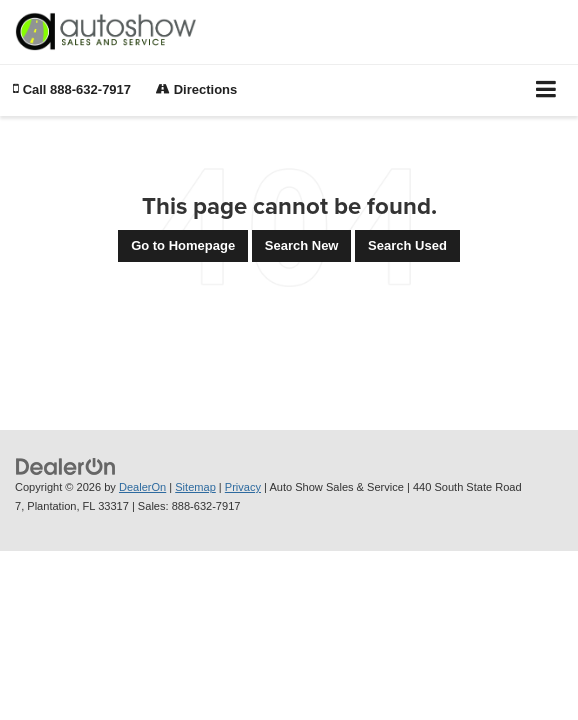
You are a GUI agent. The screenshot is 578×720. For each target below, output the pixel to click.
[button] (72, 89)
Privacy (243, 487)
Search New (302, 245)
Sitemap (195, 487)
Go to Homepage (183, 245)
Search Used (407, 245)
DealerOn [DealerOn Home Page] (142, 487)
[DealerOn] (66, 466)
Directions (196, 89)
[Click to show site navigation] (546, 90)
